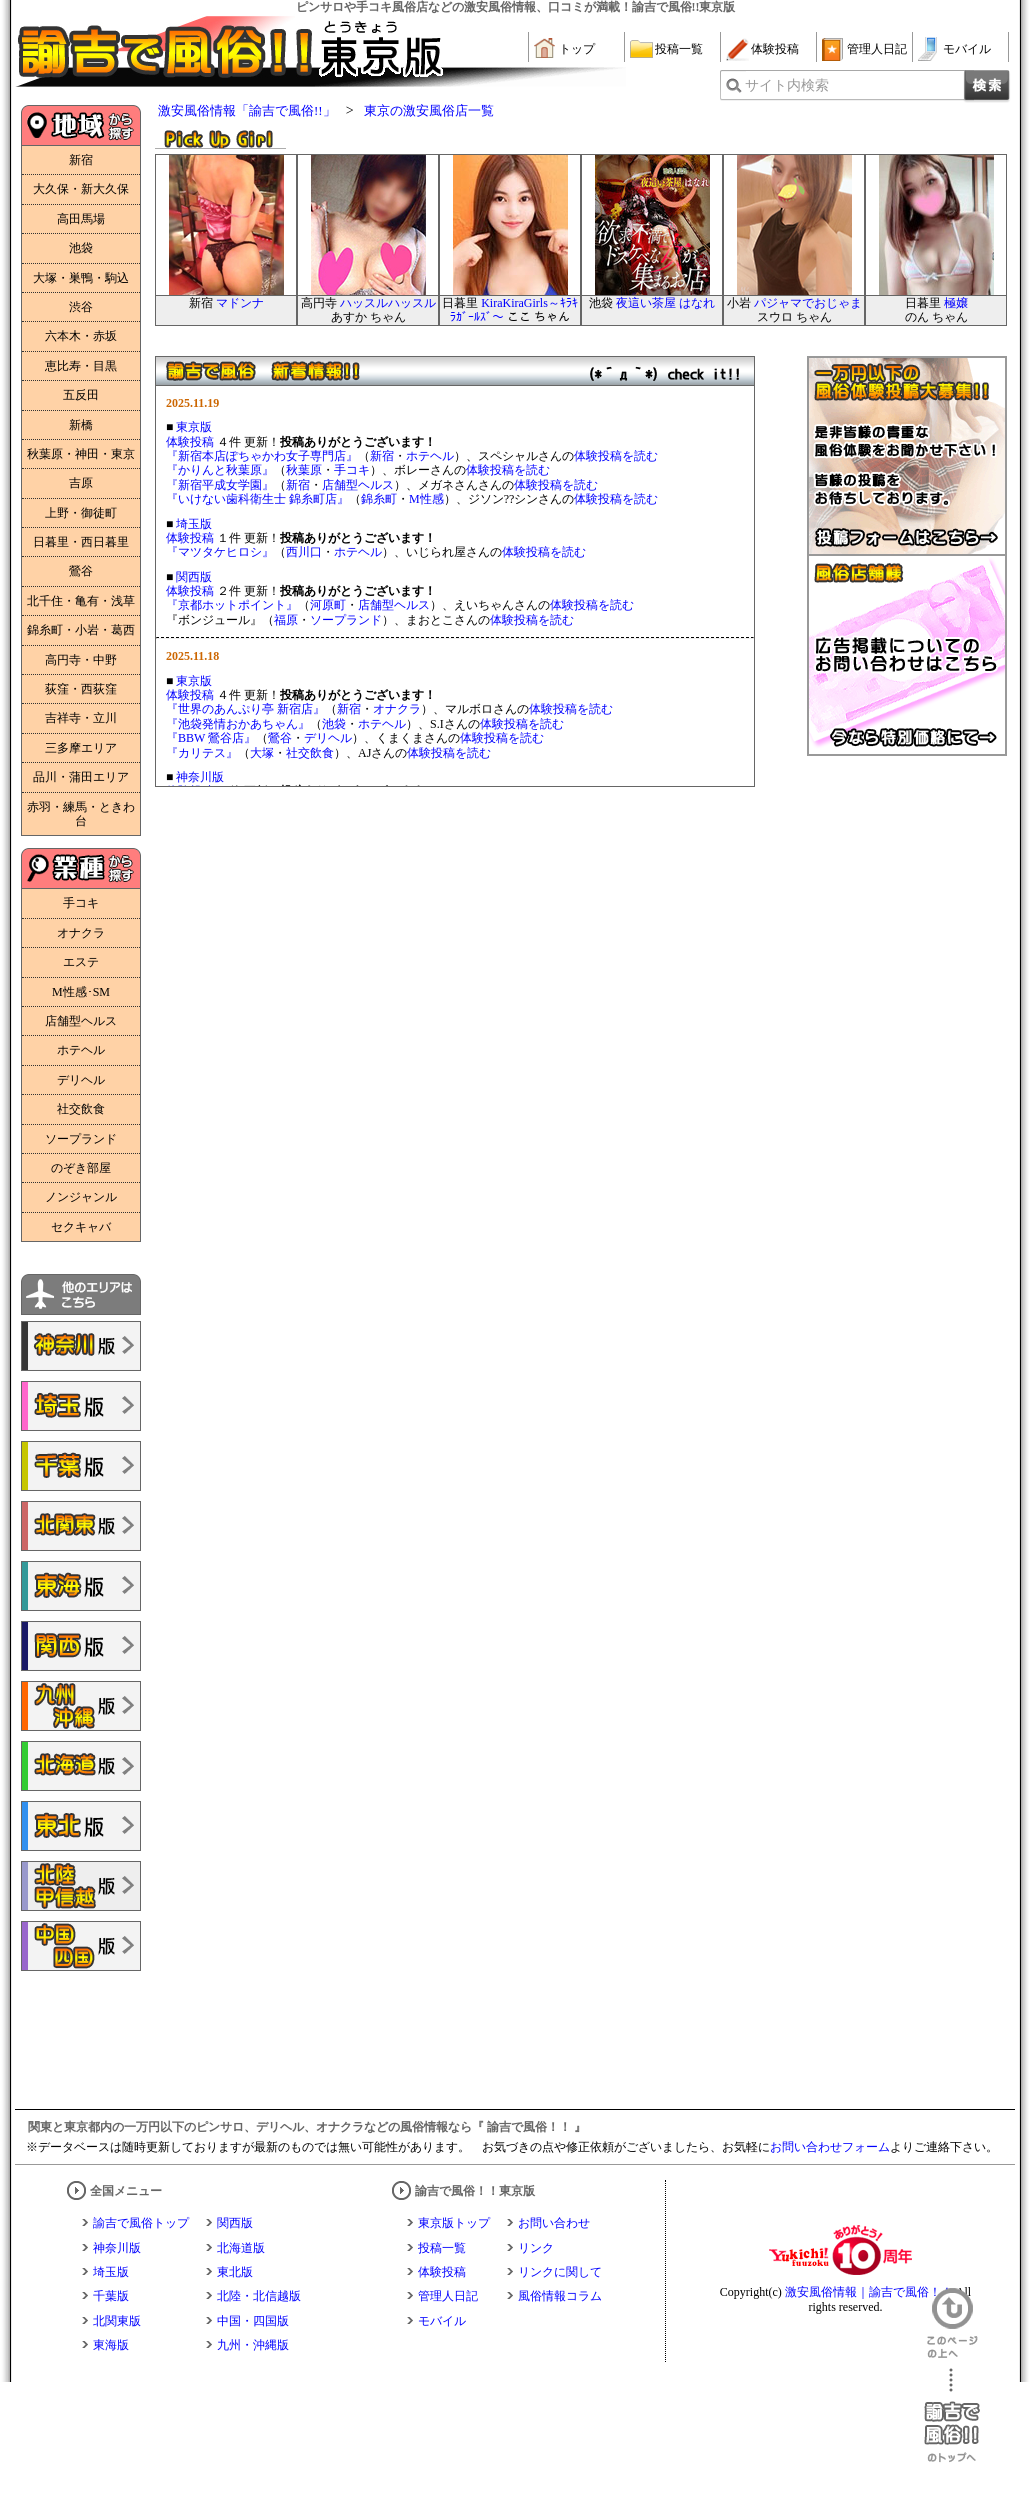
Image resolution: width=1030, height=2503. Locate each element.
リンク (536, 2248)
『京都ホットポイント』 (232, 605)
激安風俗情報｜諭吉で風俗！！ (869, 2292)
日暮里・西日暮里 (81, 542)
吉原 (81, 483)
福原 (286, 620)
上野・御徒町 (81, 513)
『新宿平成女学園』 (220, 485)
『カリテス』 (202, 753)
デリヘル (81, 1080)
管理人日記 (877, 49)
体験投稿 (775, 49)
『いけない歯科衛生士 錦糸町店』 (257, 499)
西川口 (304, 552)
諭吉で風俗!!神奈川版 (81, 1346)
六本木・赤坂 (81, 336)
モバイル (967, 49)
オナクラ (81, 933)
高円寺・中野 (81, 660)
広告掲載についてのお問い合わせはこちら (907, 656)
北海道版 (241, 2248)
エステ (81, 962)
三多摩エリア (81, 748)
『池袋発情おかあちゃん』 (238, 724)
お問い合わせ (554, 2223)
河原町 (328, 605)
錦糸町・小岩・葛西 (81, 630)
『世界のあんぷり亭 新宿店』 (245, 709)
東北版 (235, 2272)
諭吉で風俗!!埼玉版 (81, 1406)
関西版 (194, 577)
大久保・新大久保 (81, 189)
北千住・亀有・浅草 (81, 601)
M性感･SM (81, 992)
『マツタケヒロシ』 (220, 552)
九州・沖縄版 (253, 2345)
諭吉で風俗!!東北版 (81, 1826)
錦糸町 (379, 499)
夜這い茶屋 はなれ (665, 303)
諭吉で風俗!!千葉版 (81, 1466)
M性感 (426, 499)
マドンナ (240, 303)
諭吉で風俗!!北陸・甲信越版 (81, 1886)
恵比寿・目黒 (81, 366)
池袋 (81, 248)
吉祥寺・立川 (81, 718)
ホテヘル (81, 1050)
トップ (577, 49)
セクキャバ (81, 1227)
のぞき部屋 (81, 1168)
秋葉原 (304, 470)
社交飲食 (81, 1109)
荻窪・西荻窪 (81, 689)
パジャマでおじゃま (808, 303)
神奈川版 (200, 777)
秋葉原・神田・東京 (81, 454)
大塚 (262, 753)
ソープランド (81, 1139)
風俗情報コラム (560, 2296)
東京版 (194, 427)
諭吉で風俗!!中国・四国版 (81, 1946)
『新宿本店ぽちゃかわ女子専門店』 (262, 456)
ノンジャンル (81, 1197)
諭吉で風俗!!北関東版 (81, 1526)
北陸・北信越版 (259, 2296)
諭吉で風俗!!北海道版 (81, 1766)
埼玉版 (194, 524)
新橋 (81, 425)
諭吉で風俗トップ (141, 2223)
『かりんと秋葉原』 (220, 470)
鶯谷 (81, 571)
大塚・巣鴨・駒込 (81, 278)
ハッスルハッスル (388, 303)
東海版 (111, 2345)
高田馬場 (81, 219)
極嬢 (956, 303)
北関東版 (117, 2321)
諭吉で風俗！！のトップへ (952, 2415)
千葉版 (111, 2296)
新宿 (81, 160)
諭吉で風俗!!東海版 (81, 1586)
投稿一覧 (679, 49)
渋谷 (81, 307)
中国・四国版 (253, 2321)
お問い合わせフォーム (830, 2147)
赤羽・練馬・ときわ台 (81, 814)
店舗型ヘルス (81, 1021)
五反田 (81, 395)
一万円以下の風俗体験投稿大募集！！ (907, 456)
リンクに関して (560, 2272)
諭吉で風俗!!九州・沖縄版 (81, 1706)
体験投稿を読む (616, 456)
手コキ (81, 903)
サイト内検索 (787, 85)
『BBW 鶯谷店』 (211, 738)
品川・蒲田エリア (81, 777)
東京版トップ (454, 2223)
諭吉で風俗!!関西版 (81, 1646)
